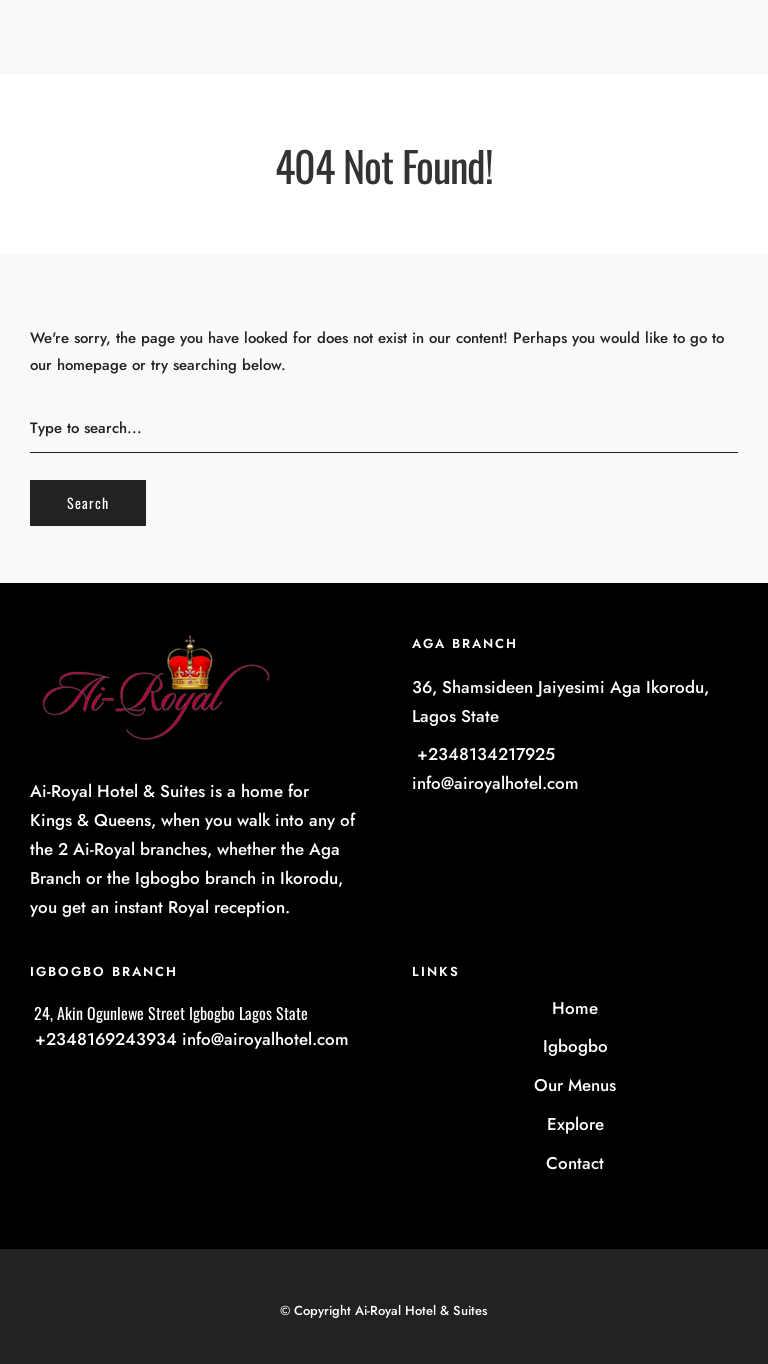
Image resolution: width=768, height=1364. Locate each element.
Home (575, 1008)
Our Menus (575, 1085)
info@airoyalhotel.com (495, 783)
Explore (575, 1124)
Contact (575, 1163)
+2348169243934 (103, 1039)
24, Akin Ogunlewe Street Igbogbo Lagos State (169, 1013)
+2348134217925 (483, 754)
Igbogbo (575, 1046)
